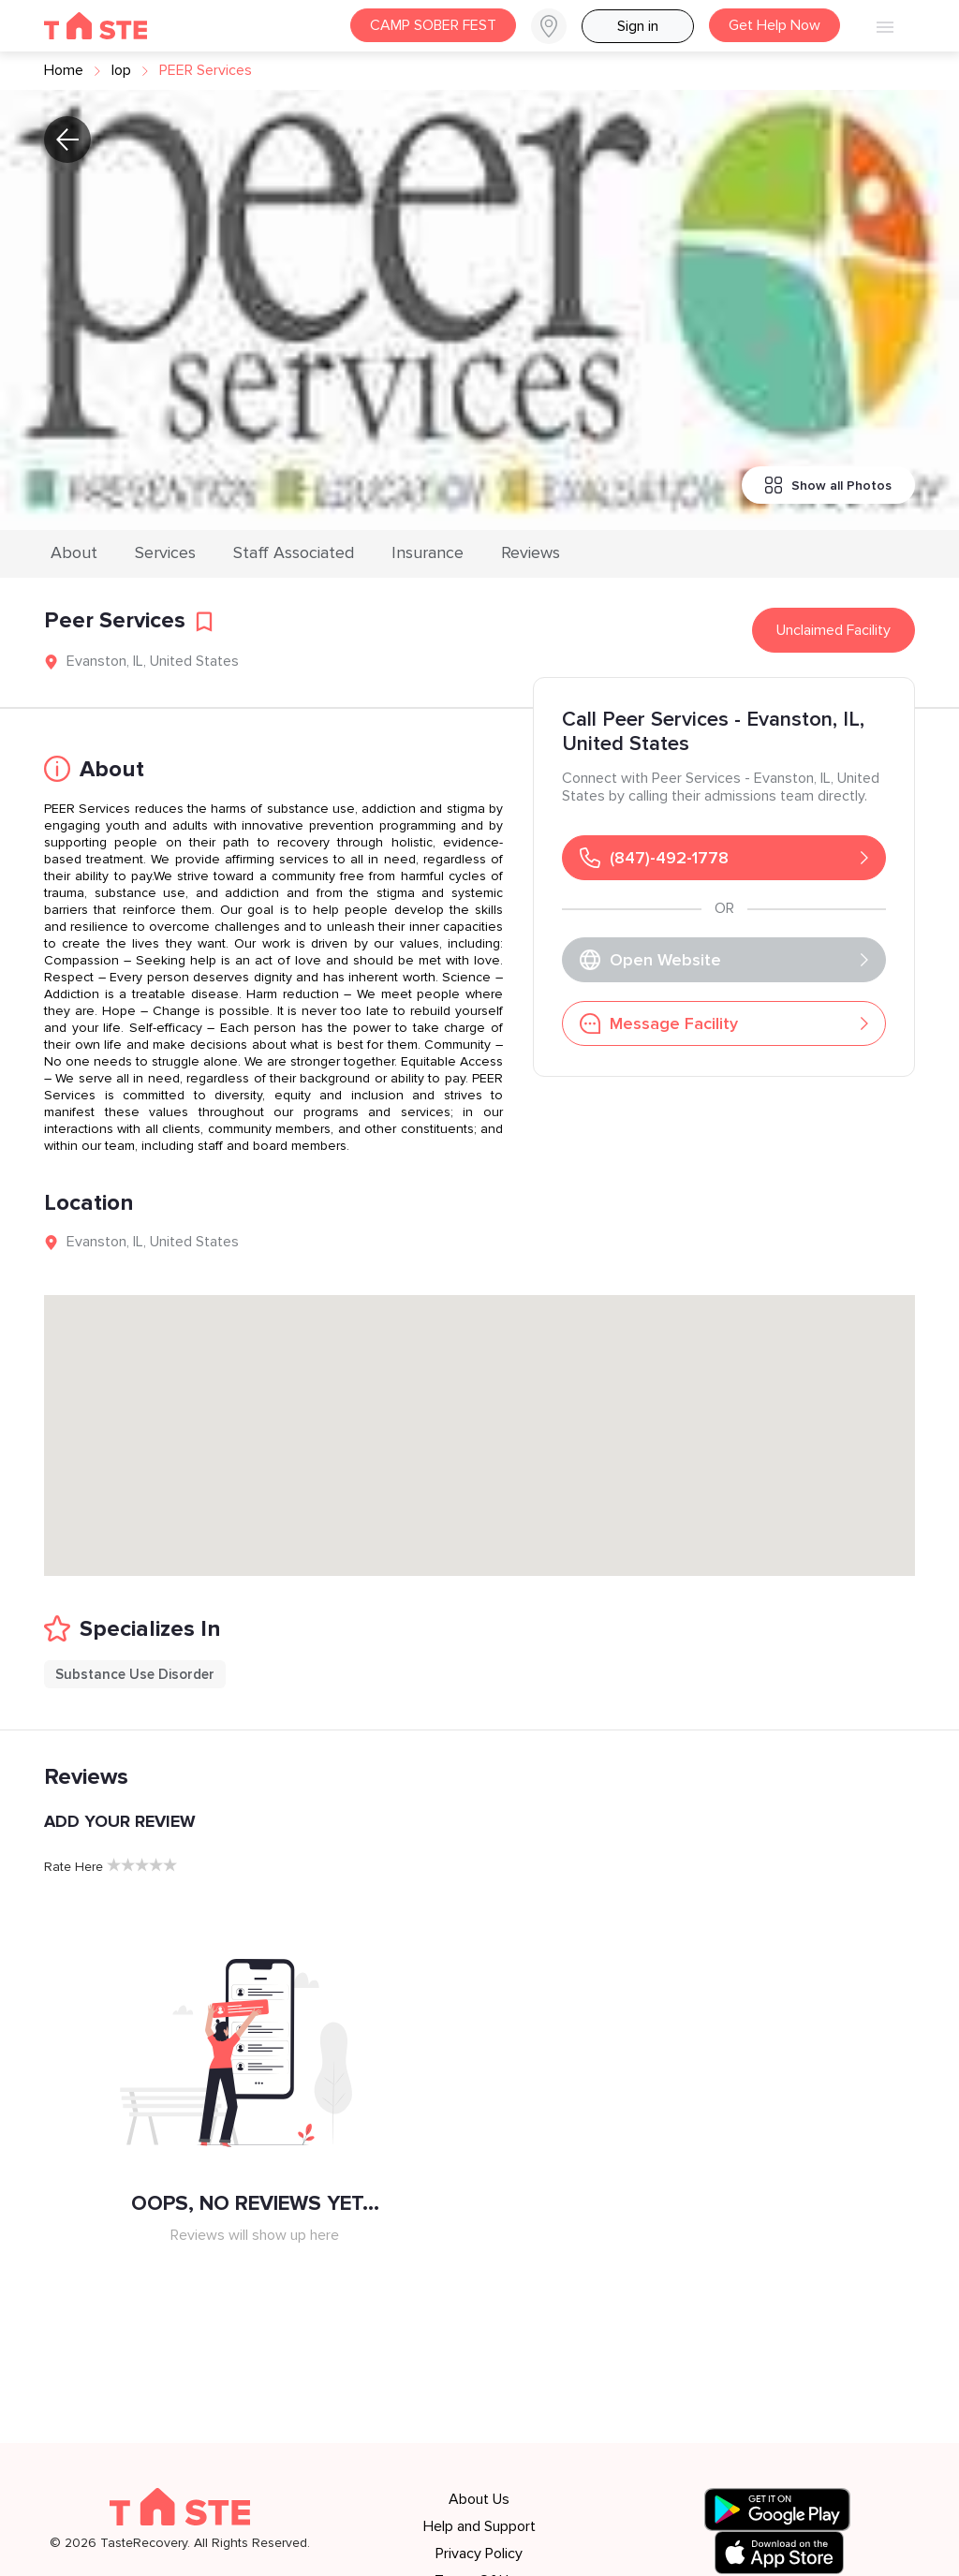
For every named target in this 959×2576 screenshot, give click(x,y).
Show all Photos (828, 485)
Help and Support (479, 2526)
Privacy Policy (479, 2553)
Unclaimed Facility (833, 630)
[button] (556, 26)
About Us (479, 2499)
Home (63, 70)
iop (121, 70)
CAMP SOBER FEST (433, 25)
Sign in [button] (637, 26)
